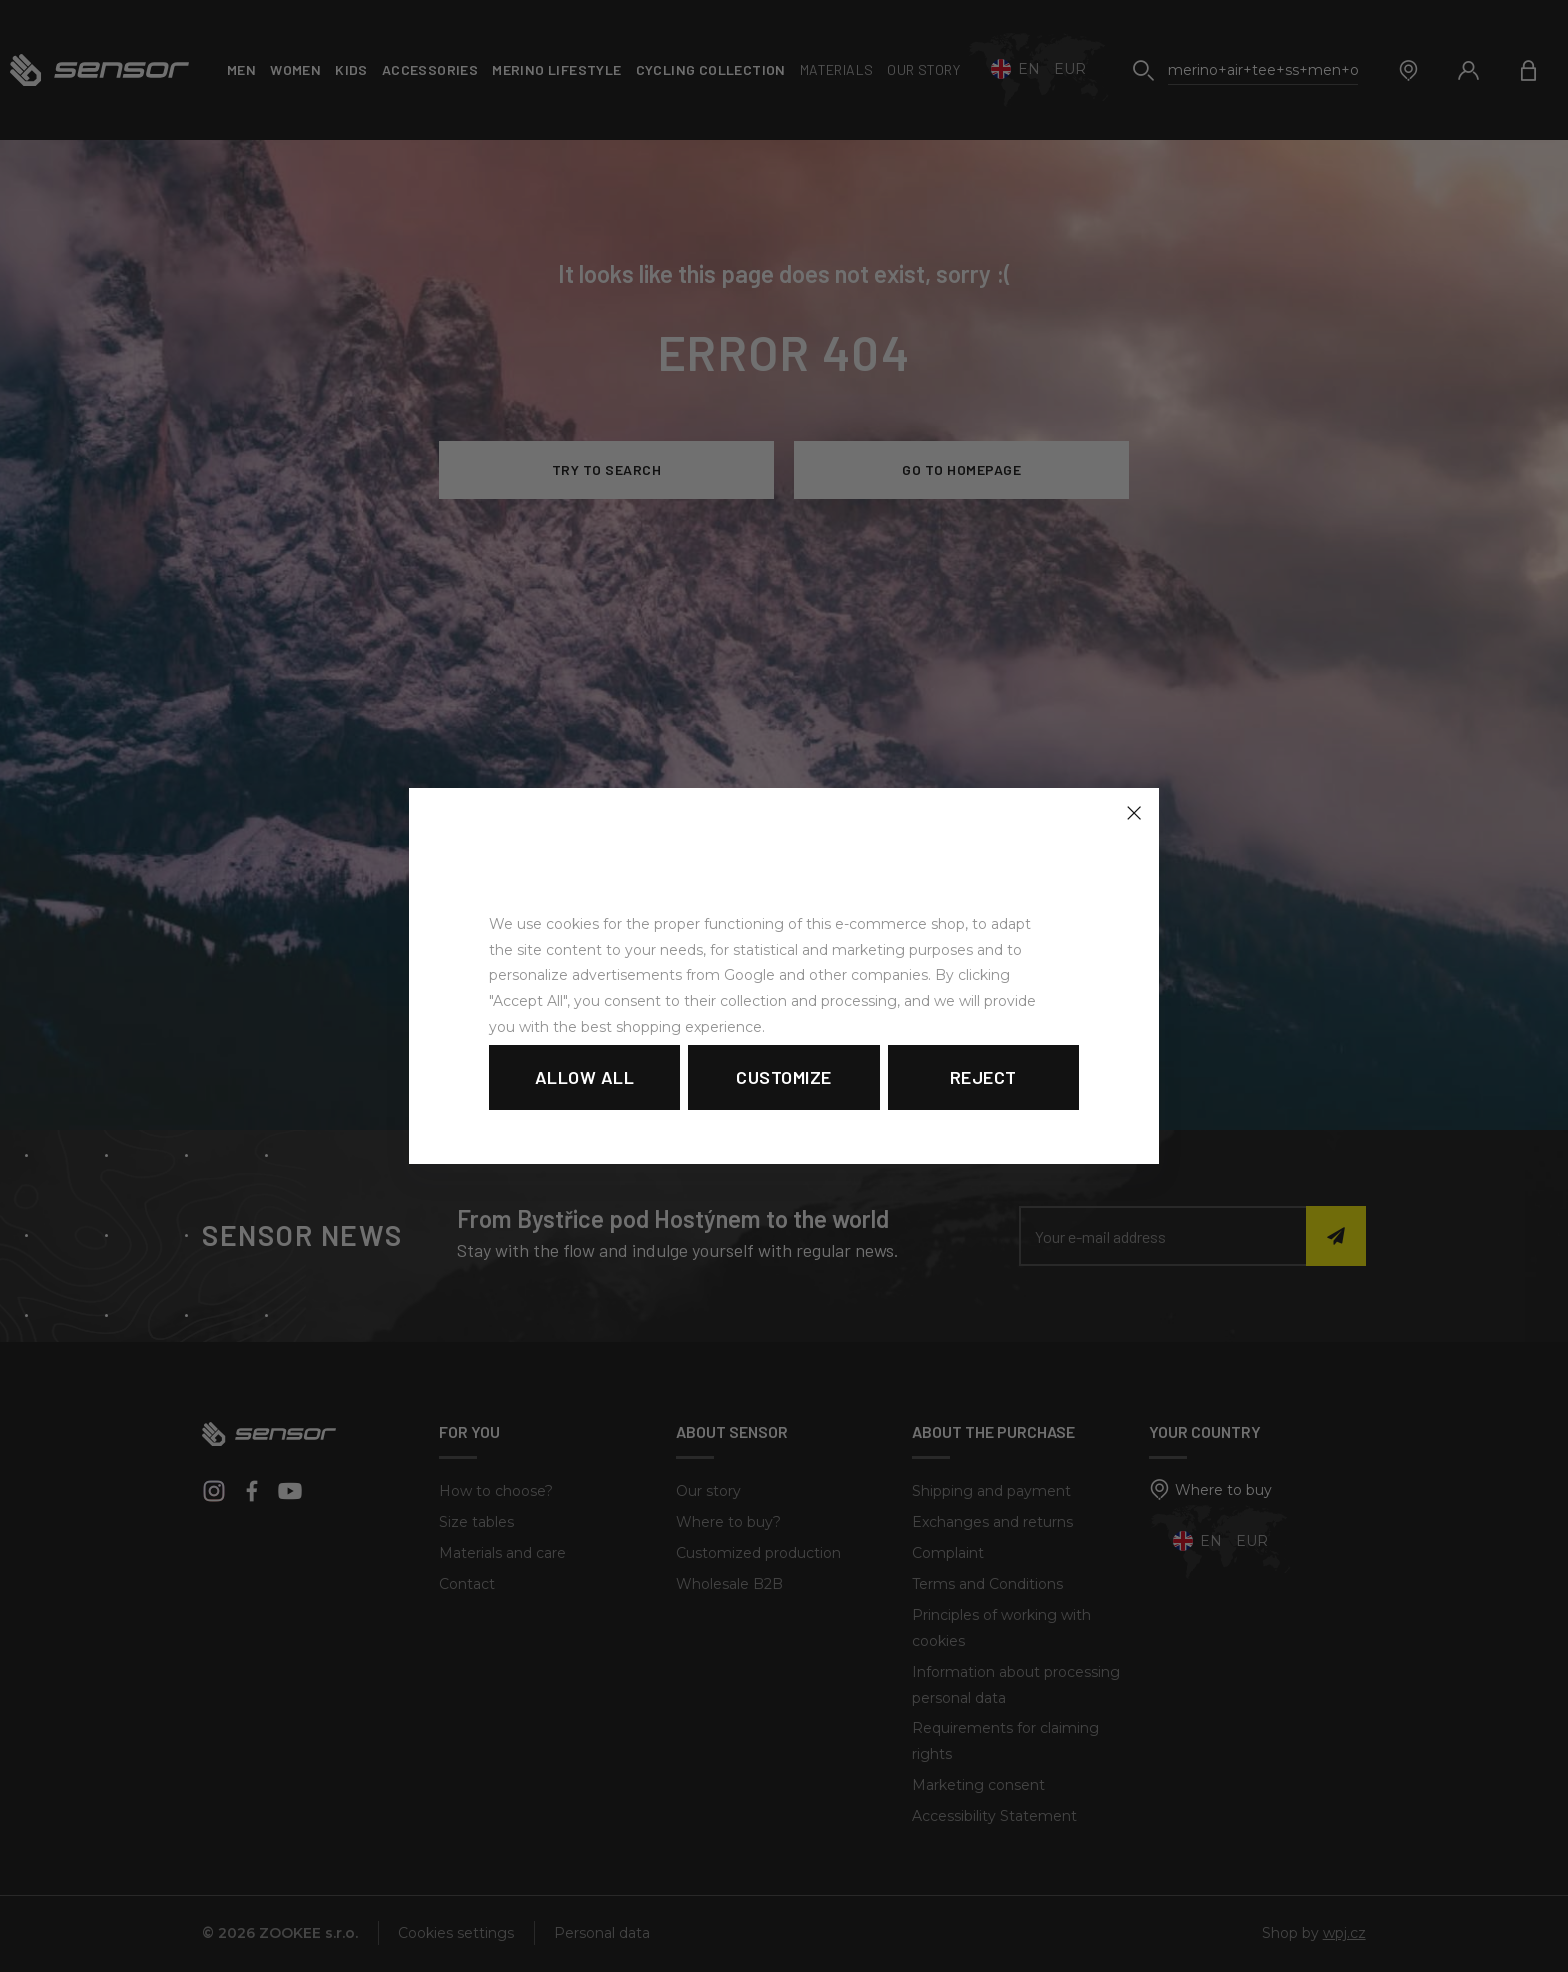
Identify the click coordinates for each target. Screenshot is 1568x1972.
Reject (983, 1077)
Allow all (585, 1077)
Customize (784, 1077)
